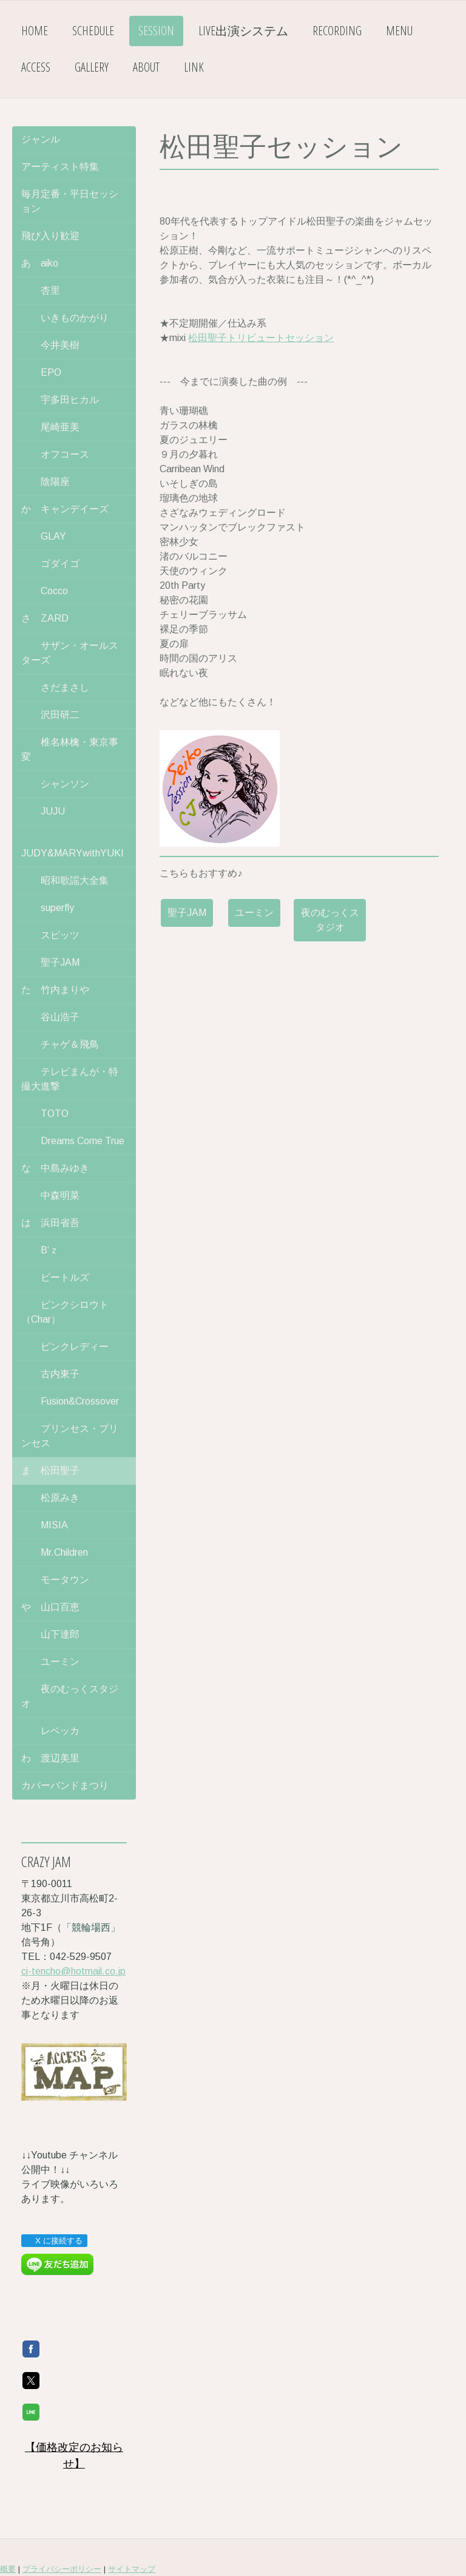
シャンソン (55, 784)
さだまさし (55, 687)
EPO (41, 372)
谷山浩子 (50, 1017)
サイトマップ (131, 2522)
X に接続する (54, 2240)
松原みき (50, 1498)
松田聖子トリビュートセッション (261, 338)
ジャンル (40, 139)
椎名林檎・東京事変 (69, 749)
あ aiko (39, 263)
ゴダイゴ (50, 563)
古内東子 (50, 1374)
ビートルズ (55, 1277)
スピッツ (50, 935)
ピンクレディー (65, 1346)
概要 (8, 2522)
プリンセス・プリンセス (69, 1435)
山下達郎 (50, 1634)
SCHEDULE (93, 30)
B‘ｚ (40, 1250)
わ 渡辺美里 (50, 1758)
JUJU (43, 811)
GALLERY (92, 67)
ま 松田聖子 (50, 1470)
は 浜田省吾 (50, 1223)
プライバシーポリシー (61, 2522)
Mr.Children (54, 1552)
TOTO (45, 1113)
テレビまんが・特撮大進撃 (69, 1078)
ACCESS (35, 67)
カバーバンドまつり (65, 1785)
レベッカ (50, 1731)
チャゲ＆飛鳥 (60, 1044)
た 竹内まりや (55, 990)
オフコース (55, 454)
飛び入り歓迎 (50, 236)
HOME (34, 30)
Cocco (44, 591)
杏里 (40, 290)
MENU (399, 30)
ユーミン (254, 912)
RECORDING (337, 30)
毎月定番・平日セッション (69, 201)
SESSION (156, 30)
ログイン (450, 2545)
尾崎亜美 (50, 427)
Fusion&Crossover (70, 1401)
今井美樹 (50, 345)
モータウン (55, 1579)
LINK (194, 67)
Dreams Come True (72, 1141)
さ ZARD (45, 618)
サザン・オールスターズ (69, 652)
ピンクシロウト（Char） (65, 1312)
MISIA (44, 1525)
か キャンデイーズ (65, 509)
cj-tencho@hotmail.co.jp (73, 1971)
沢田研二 (50, 715)
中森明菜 (50, 1195)
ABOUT (146, 67)
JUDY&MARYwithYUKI (72, 845)
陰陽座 (45, 481)
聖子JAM (186, 912)
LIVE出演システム (243, 30)
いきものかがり (65, 318)
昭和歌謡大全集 (65, 880)
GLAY (43, 536)
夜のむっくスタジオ (330, 919)
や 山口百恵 (50, 1607)
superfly (47, 908)
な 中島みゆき (55, 1168)
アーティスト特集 (60, 166)
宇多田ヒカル (60, 400)
